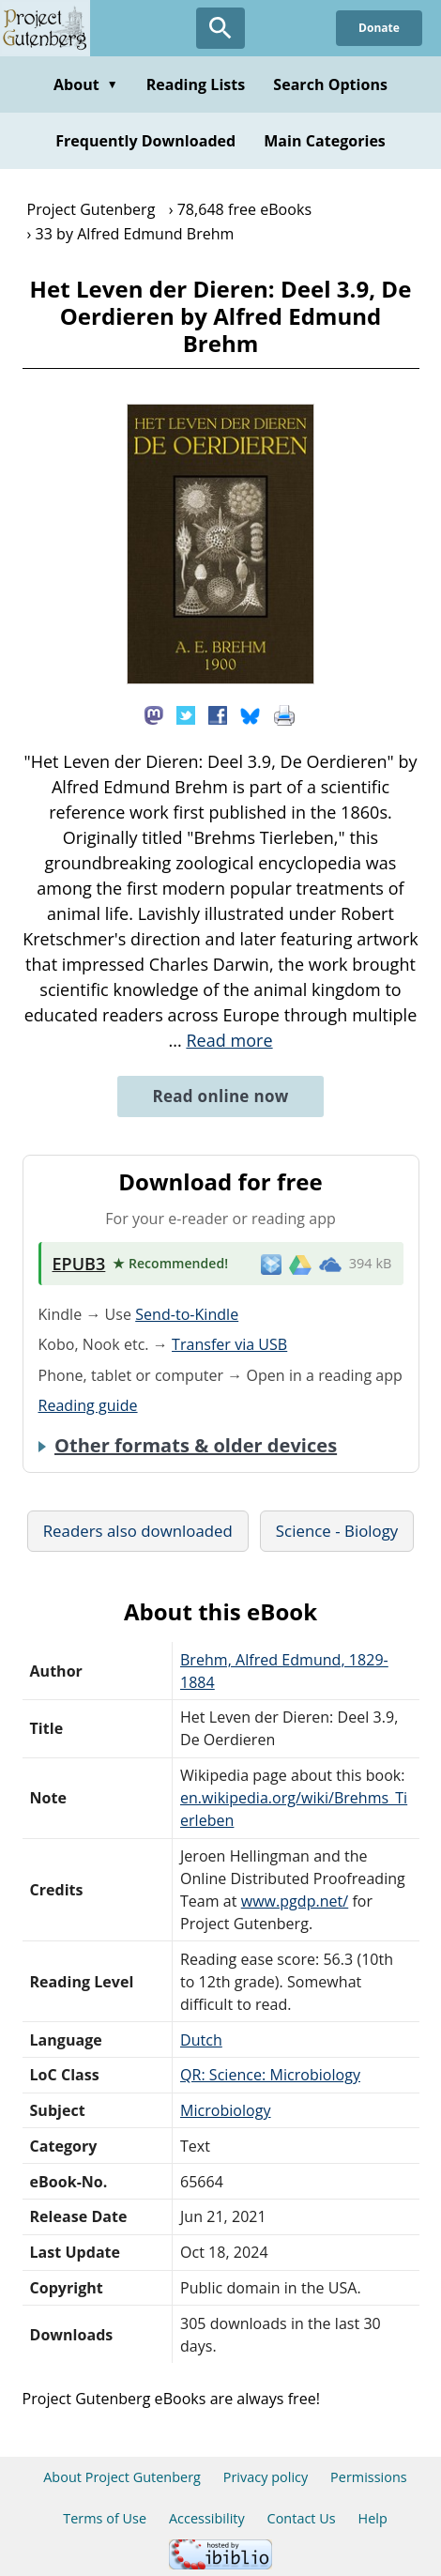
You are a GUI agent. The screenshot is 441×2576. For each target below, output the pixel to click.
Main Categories (325, 140)
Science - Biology (337, 1530)
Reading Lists (196, 84)
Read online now (220, 1096)
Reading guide (88, 1405)
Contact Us (301, 2518)
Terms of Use (104, 2518)
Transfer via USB (229, 1344)
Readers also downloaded (138, 1530)
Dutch (201, 2040)
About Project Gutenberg (122, 2477)
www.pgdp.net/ (295, 1901)
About (85, 84)
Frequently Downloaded (145, 140)
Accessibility (207, 2518)
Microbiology (225, 2110)
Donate (379, 28)
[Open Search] (220, 28)
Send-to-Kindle (186, 1314)
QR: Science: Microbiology (270, 2074)
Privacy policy (266, 2477)
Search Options (330, 84)
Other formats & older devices (195, 1445)
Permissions (368, 2477)
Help (373, 2518)
